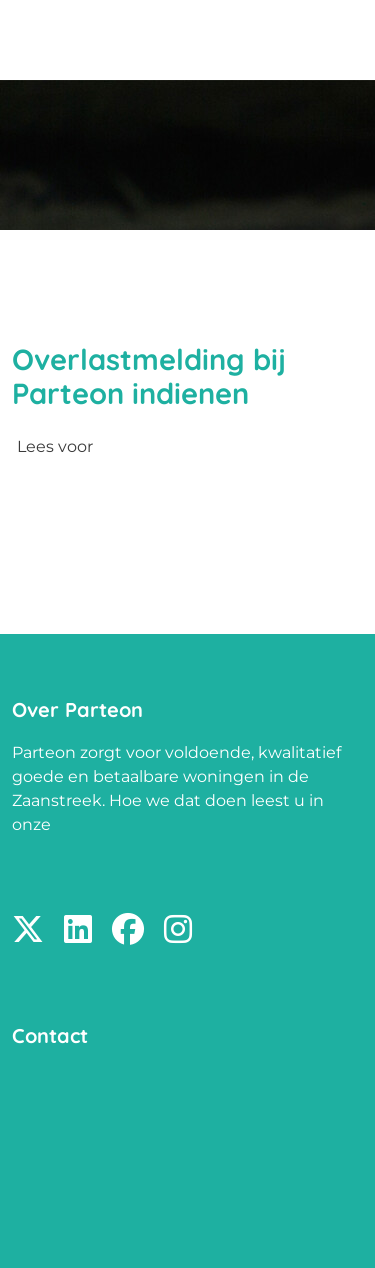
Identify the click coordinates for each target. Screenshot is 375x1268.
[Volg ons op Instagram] (178, 930)
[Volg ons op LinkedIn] (78, 930)
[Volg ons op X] (28, 930)
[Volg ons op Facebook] (128, 930)
